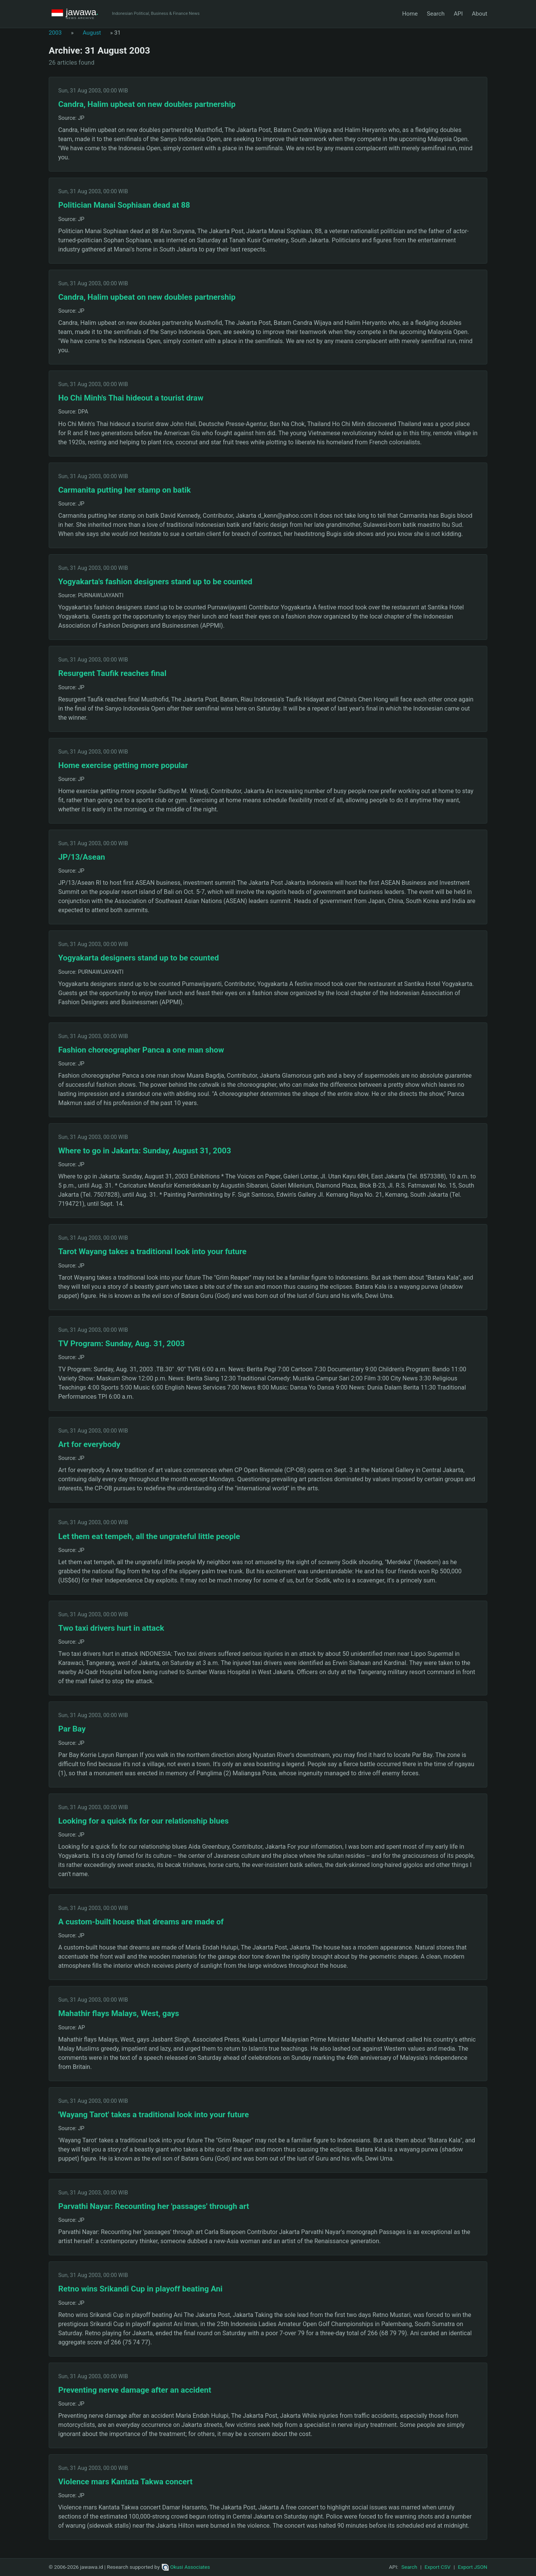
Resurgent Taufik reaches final (112, 673)
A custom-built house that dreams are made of (140, 1921)
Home (410, 13)
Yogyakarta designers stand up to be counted (138, 957)
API (458, 13)
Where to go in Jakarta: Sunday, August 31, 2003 (144, 1150)
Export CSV (437, 2567)
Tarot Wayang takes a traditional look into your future (152, 1251)
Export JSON (472, 2567)
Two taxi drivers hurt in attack (111, 1628)
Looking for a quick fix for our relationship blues (143, 1820)
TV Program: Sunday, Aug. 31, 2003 (121, 1343)
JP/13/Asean (81, 857)
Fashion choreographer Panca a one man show (141, 1049)
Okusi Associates (186, 2567)
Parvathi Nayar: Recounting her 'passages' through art (153, 2206)
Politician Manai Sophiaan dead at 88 (124, 205)
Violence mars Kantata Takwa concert (125, 2481)
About (479, 13)
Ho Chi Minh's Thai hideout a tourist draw (130, 397)
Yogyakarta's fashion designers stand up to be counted (155, 581)
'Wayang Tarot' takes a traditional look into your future (153, 2114)
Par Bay (72, 1728)
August (92, 32)
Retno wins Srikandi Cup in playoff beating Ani (140, 2288)
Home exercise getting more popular (123, 765)
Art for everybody (89, 1444)
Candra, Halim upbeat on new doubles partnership (147, 104)
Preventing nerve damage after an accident (134, 2390)
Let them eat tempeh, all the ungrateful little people (149, 1536)
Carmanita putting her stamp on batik (124, 490)
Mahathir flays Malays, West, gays (118, 2013)
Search (436, 13)
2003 (55, 32)
